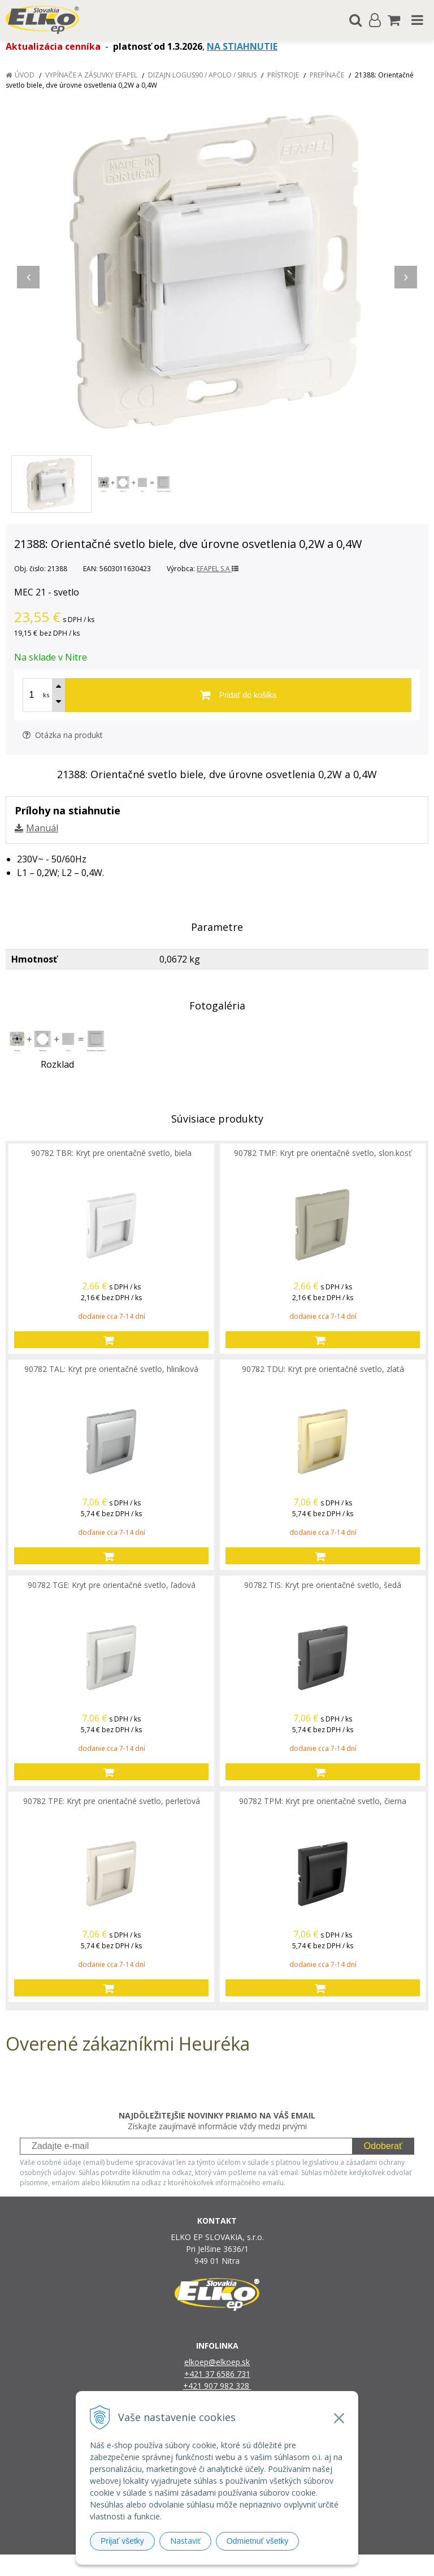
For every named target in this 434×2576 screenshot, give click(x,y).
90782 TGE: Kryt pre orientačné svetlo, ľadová (112, 1585)
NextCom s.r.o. (333, 2565)
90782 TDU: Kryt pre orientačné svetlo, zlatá (323, 1368)
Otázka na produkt (63, 735)
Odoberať (383, 2146)
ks (46, 695)
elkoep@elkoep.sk (217, 2362)
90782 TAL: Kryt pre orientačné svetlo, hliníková (111, 1368)
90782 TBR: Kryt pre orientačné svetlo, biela (111, 1152)
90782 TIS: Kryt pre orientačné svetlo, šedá (322, 1585)
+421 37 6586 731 (217, 2373)
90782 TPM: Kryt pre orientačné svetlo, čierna (322, 1801)
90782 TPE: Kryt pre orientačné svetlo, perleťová (111, 1801)
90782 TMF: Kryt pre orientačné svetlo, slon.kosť (322, 1152)
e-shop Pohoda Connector (260, 2565)
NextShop (197, 2565)
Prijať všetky (122, 2540)
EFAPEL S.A (217, 568)
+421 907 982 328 (217, 2385)
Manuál (42, 828)
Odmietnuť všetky (258, 2540)
